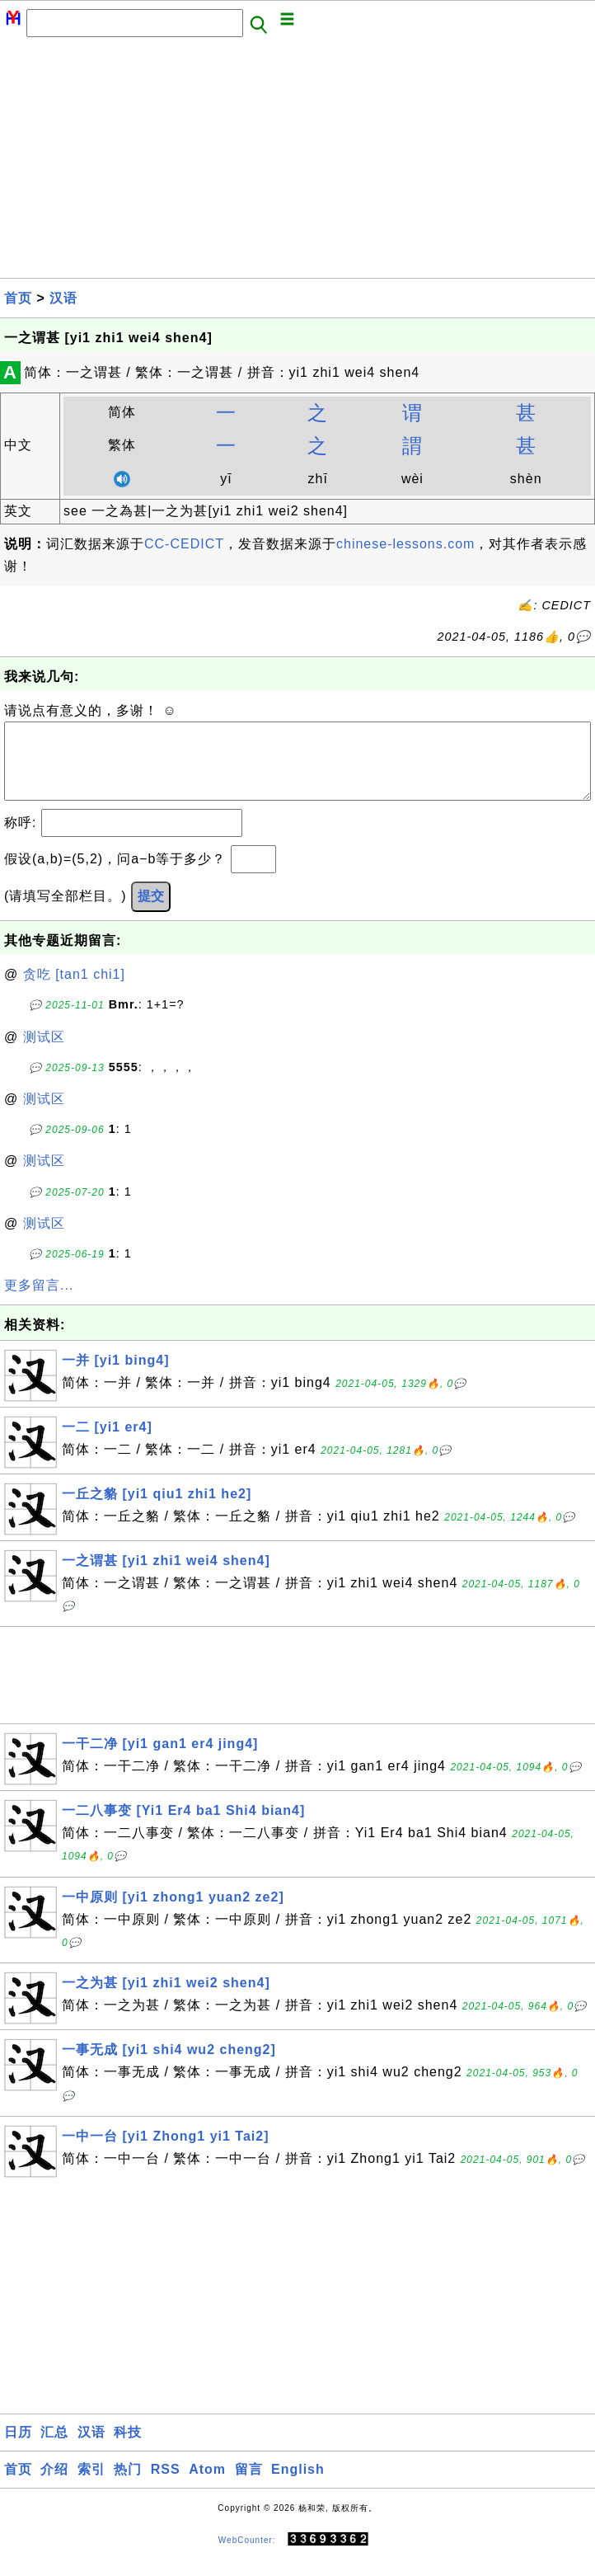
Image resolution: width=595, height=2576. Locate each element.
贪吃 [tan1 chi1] (74, 991)
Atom (207, 2486)
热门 (128, 2486)
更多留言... (38, 1302)
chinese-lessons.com (405, 544)
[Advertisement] (297, 162)
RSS (165, 2486)
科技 (128, 2449)
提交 (151, 912)
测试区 (44, 1053)
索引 (91, 2486)
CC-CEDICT (184, 544)
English (298, 2486)
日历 (18, 2449)
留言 (249, 2486)
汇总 (54, 2449)
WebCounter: (247, 2556)
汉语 (63, 298)
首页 (18, 298)
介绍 (54, 2486)
